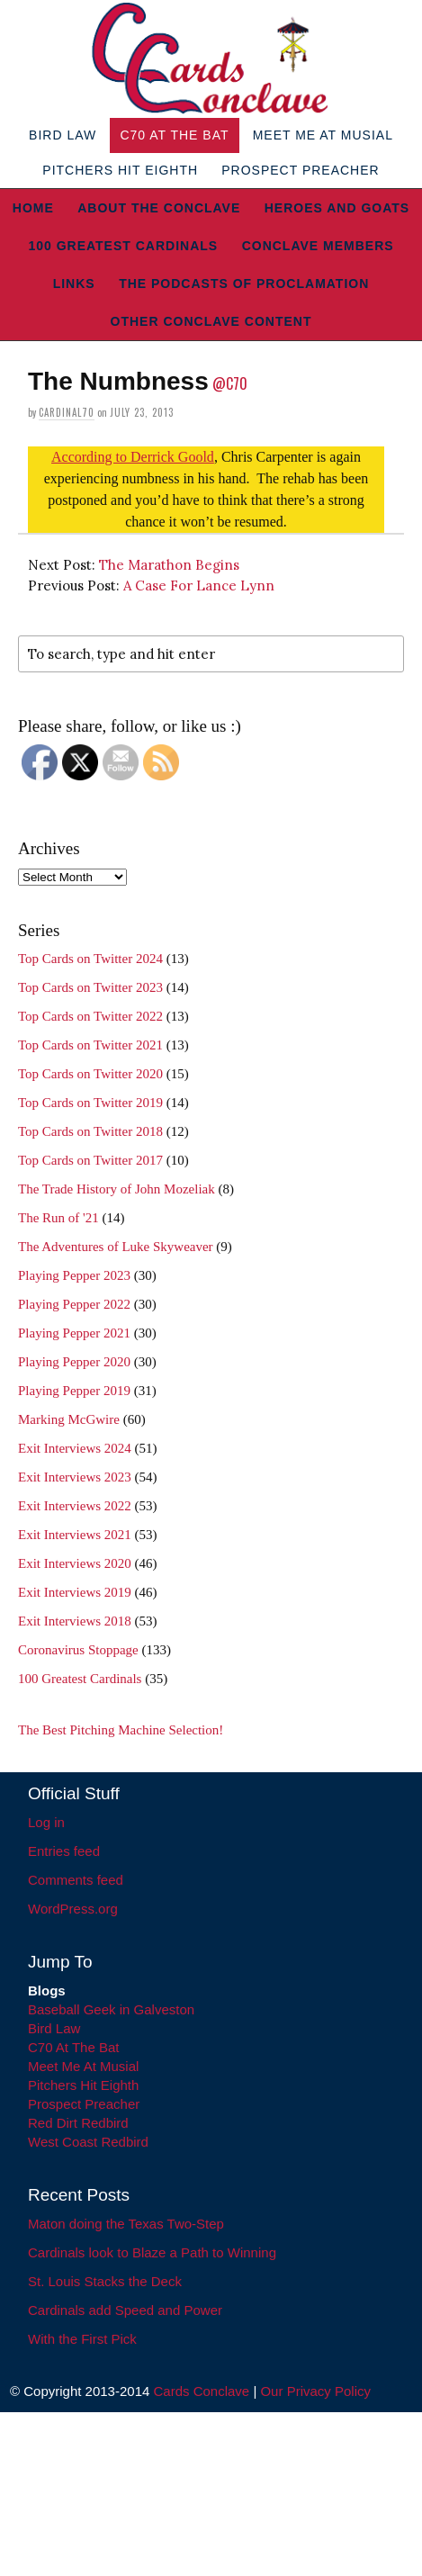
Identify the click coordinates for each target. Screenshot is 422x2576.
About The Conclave (158, 208)
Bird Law (62, 135)
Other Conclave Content (211, 321)
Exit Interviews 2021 (74, 1534)
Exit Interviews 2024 (74, 1448)
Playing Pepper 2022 (74, 1304)
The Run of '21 (58, 1218)
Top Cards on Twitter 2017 (90, 1160)
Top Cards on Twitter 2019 (90, 1102)
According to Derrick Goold (132, 456)
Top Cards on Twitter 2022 (90, 1016)
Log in (46, 1822)
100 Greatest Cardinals (123, 246)
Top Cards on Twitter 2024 (90, 958)
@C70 (229, 383)
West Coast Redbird (88, 2141)
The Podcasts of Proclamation (244, 283)
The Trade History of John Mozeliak (116, 1189)
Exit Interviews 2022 (74, 1506)
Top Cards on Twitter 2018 (90, 1131)
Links (74, 283)
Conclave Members (318, 246)
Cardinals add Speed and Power (125, 2310)
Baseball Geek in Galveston (111, 2009)
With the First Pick (82, 2338)
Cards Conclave (202, 2391)
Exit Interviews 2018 (74, 1621)
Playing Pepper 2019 (74, 1390)
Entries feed (64, 1851)
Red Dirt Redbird (78, 2122)
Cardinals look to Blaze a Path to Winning (152, 2252)
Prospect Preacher (300, 170)
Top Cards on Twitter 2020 (90, 1074)
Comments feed (75, 1879)
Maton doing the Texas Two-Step (126, 2223)
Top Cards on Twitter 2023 (90, 987)
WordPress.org (73, 1908)
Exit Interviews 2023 (74, 1477)
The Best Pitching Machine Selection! (120, 1730)
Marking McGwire (69, 1419)
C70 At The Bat (174, 135)
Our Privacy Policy (315, 2391)
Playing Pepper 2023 (74, 1275)
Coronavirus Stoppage (78, 1650)
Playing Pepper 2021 (74, 1333)
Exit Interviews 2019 (74, 1592)
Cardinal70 (66, 412)
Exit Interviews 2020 (74, 1563)
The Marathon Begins (169, 564)
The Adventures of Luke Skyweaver (115, 1246)
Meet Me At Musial (323, 135)
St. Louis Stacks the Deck (105, 2281)
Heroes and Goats (337, 208)
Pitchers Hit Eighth (120, 170)
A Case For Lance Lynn (198, 585)
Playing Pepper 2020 (74, 1362)
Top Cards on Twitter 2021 (90, 1045)
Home (33, 208)
